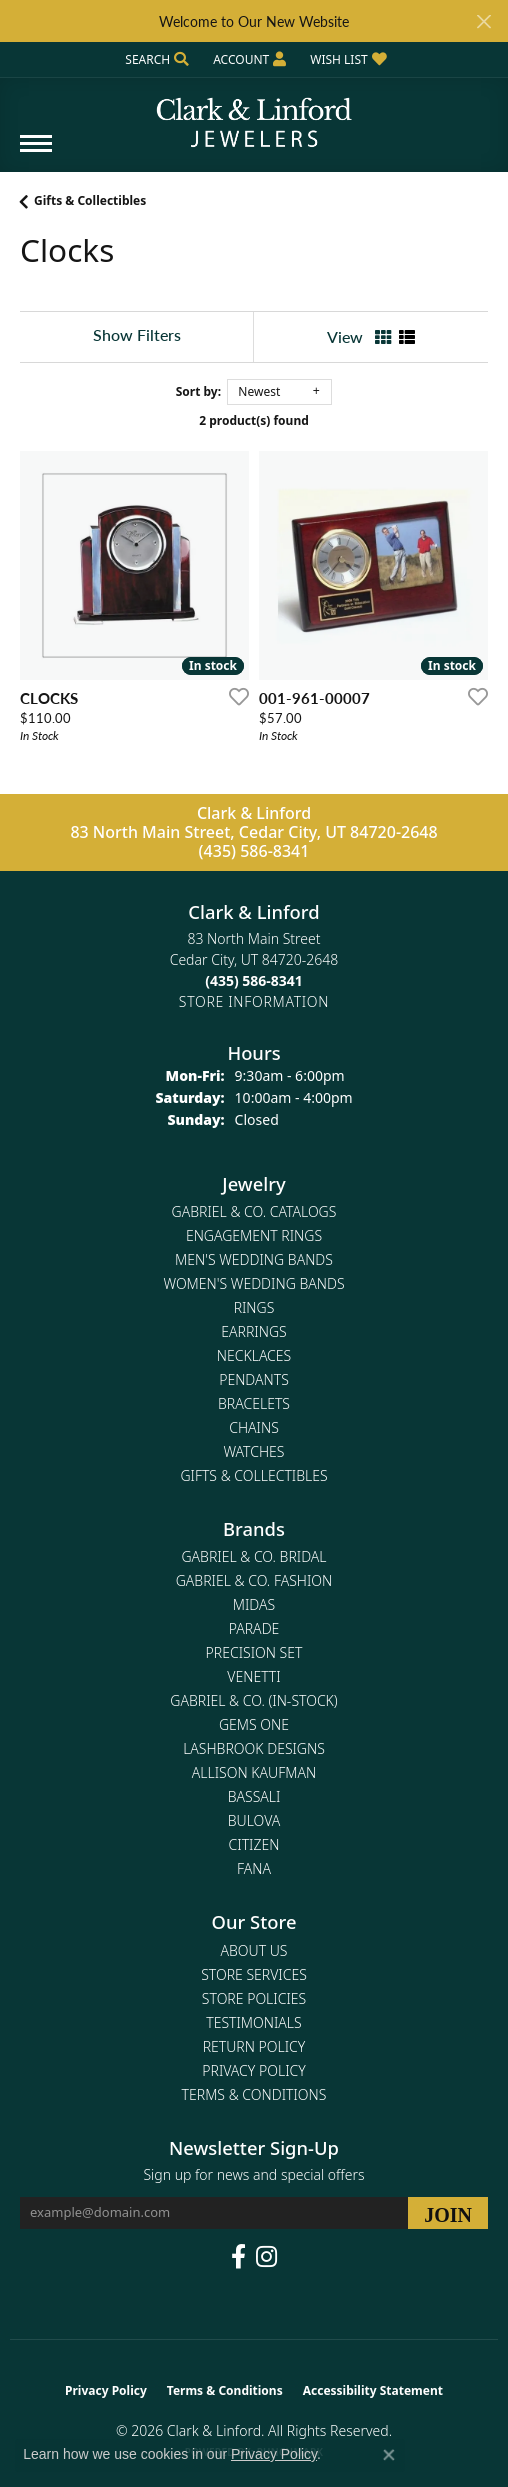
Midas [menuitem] (254, 1604)
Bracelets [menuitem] (254, 1403)
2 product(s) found (254, 420)
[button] (155, 59)
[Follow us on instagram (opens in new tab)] (266, 2257)
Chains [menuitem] (254, 1427)
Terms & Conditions (254, 2094)
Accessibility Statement (373, 2390)
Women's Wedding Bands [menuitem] (253, 1283)
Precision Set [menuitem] (254, 1652)
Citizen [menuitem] (254, 1844)
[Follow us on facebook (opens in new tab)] (238, 2257)
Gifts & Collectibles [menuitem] (253, 1475)
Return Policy (254, 2046)
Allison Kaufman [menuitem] (254, 1772)
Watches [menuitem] (254, 1451)
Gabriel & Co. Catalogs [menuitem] (254, 1211)
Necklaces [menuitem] (254, 1355)
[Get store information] (254, 1001)
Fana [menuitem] (254, 1868)
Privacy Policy (253, 2070)
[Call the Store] (254, 980)
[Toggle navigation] (36, 153)
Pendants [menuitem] (254, 1379)
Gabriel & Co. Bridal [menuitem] (253, 1556)
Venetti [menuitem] (253, 1676)
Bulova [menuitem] (254, 1820)
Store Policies (254, 1998)
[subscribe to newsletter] (448, 2213)
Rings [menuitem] (254, 1307)
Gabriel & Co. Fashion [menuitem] (254, 1580)
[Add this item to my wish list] (233, 696)
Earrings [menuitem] (253, 1331)
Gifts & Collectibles (90, 200)
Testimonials (253, 2022)
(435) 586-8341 (254, 851)
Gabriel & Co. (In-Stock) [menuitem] (253, 1700)
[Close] (483, 21)
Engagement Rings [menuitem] (254, 1235)
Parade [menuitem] (254, 1628)
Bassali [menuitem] (254, 1796)
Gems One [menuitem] (254, 1724)
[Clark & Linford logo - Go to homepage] (254, 115)
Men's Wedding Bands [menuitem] (254, 1259)
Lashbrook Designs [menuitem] (254, 1748)
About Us (254, 1950)
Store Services (254, 1974)
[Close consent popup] (389, 2455)
